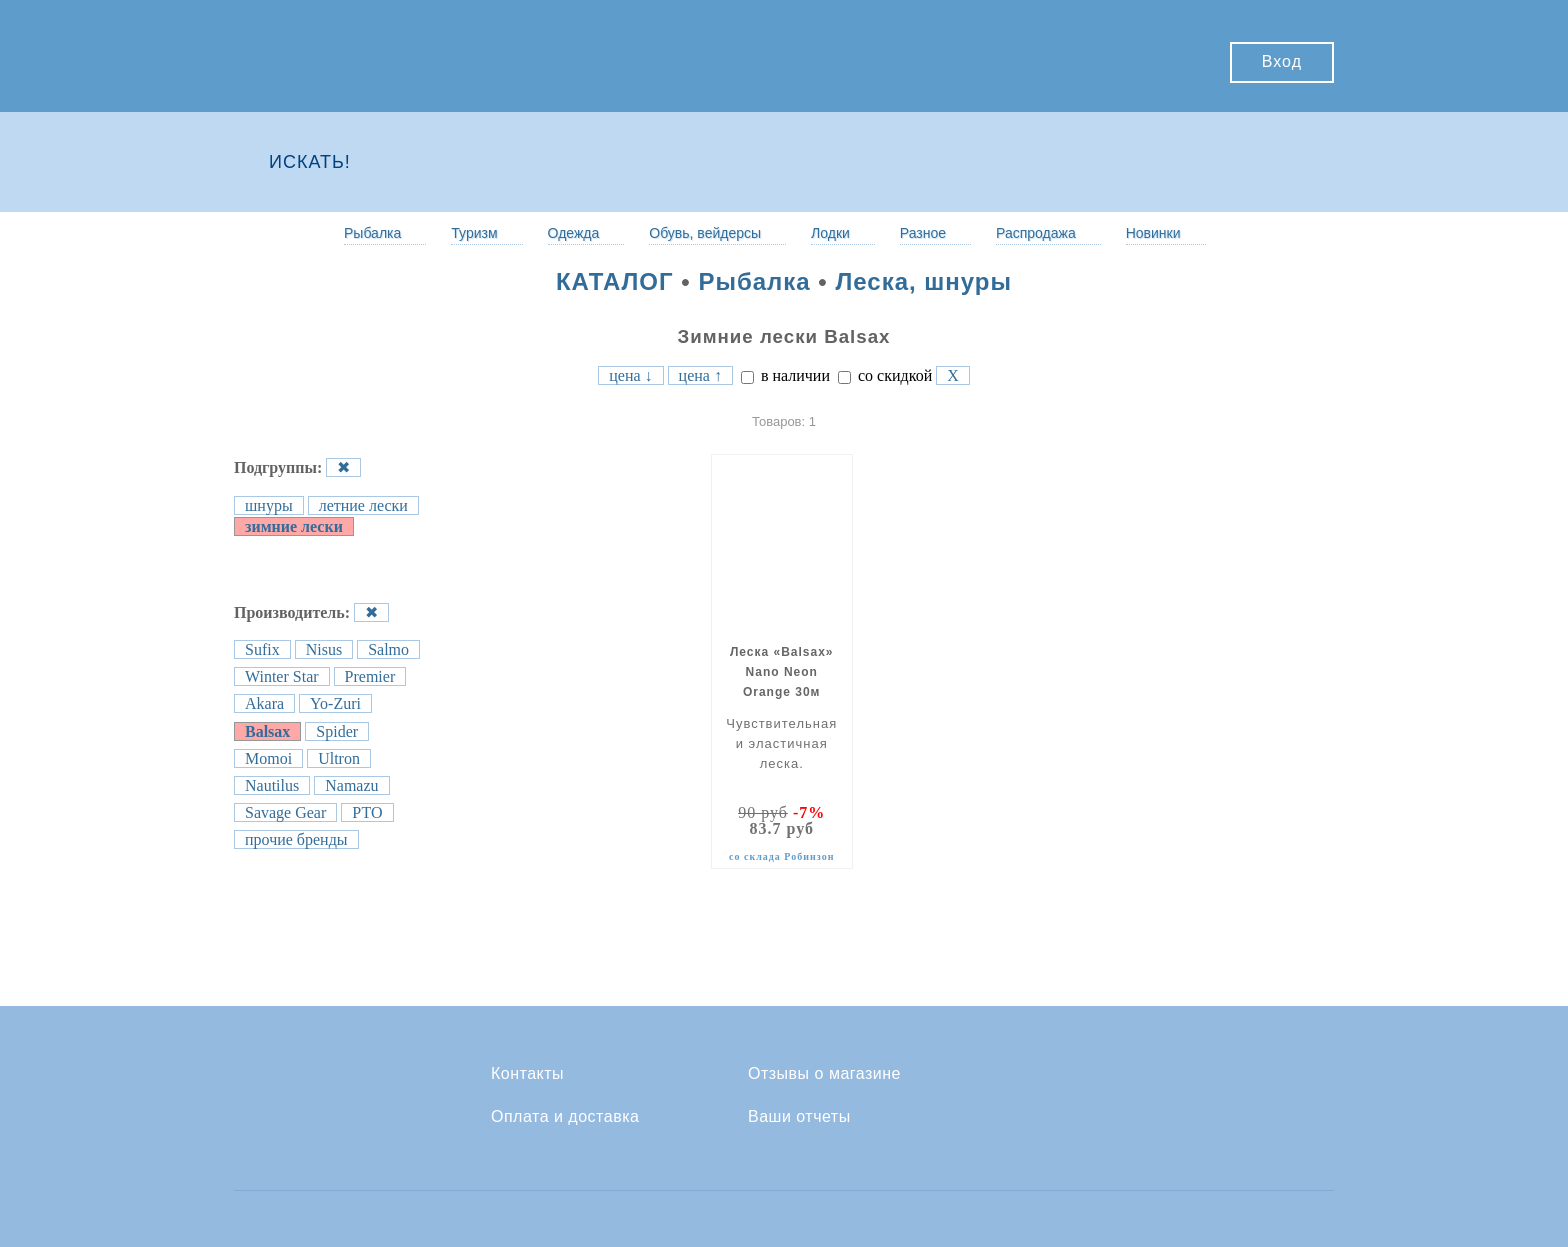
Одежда (574, 233)
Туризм (474, 233)
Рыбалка (372, 233)
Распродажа (1036, 233)
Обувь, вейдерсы (705, 233)
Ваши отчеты (799, 1117)
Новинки (1153, 233)
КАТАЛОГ (615, 281)
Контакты (527, 1074)
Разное (923, 233)
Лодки (830, 233)
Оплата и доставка (565, 1117)
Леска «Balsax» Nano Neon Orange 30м (782, 672)
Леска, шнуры (923, 281)
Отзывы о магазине (824, 1074)
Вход (1282, 61)
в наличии (785, 375)
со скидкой (885, 375)
